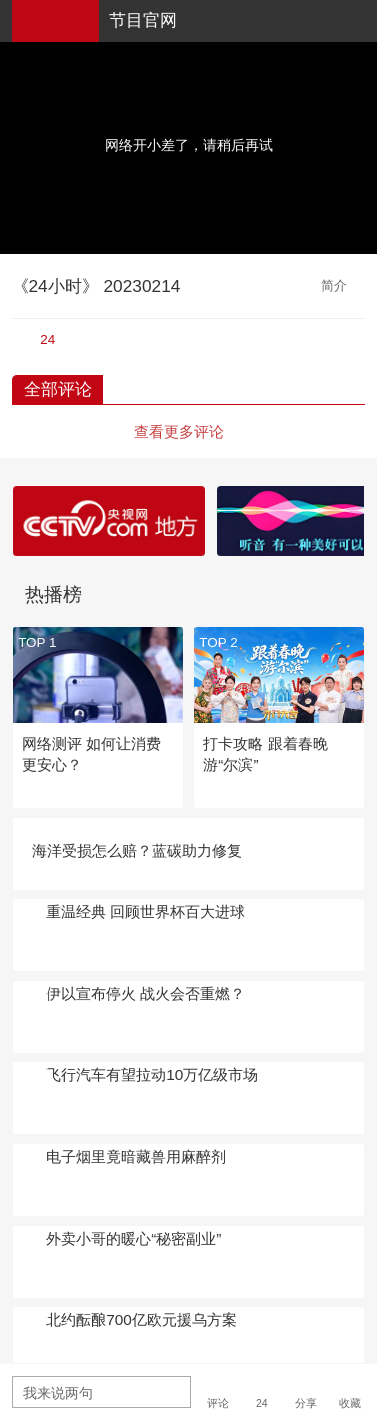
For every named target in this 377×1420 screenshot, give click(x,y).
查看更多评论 (179, 431)
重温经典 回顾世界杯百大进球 (145, 911)
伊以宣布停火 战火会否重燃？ (145, 993)
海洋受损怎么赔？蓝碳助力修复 (137, 850)
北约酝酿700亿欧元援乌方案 (141, 1319)
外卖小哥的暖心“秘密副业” (133, 1238)
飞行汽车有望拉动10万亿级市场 (152, 1074)
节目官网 (143, 20)
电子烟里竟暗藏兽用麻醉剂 (136, 1156)
